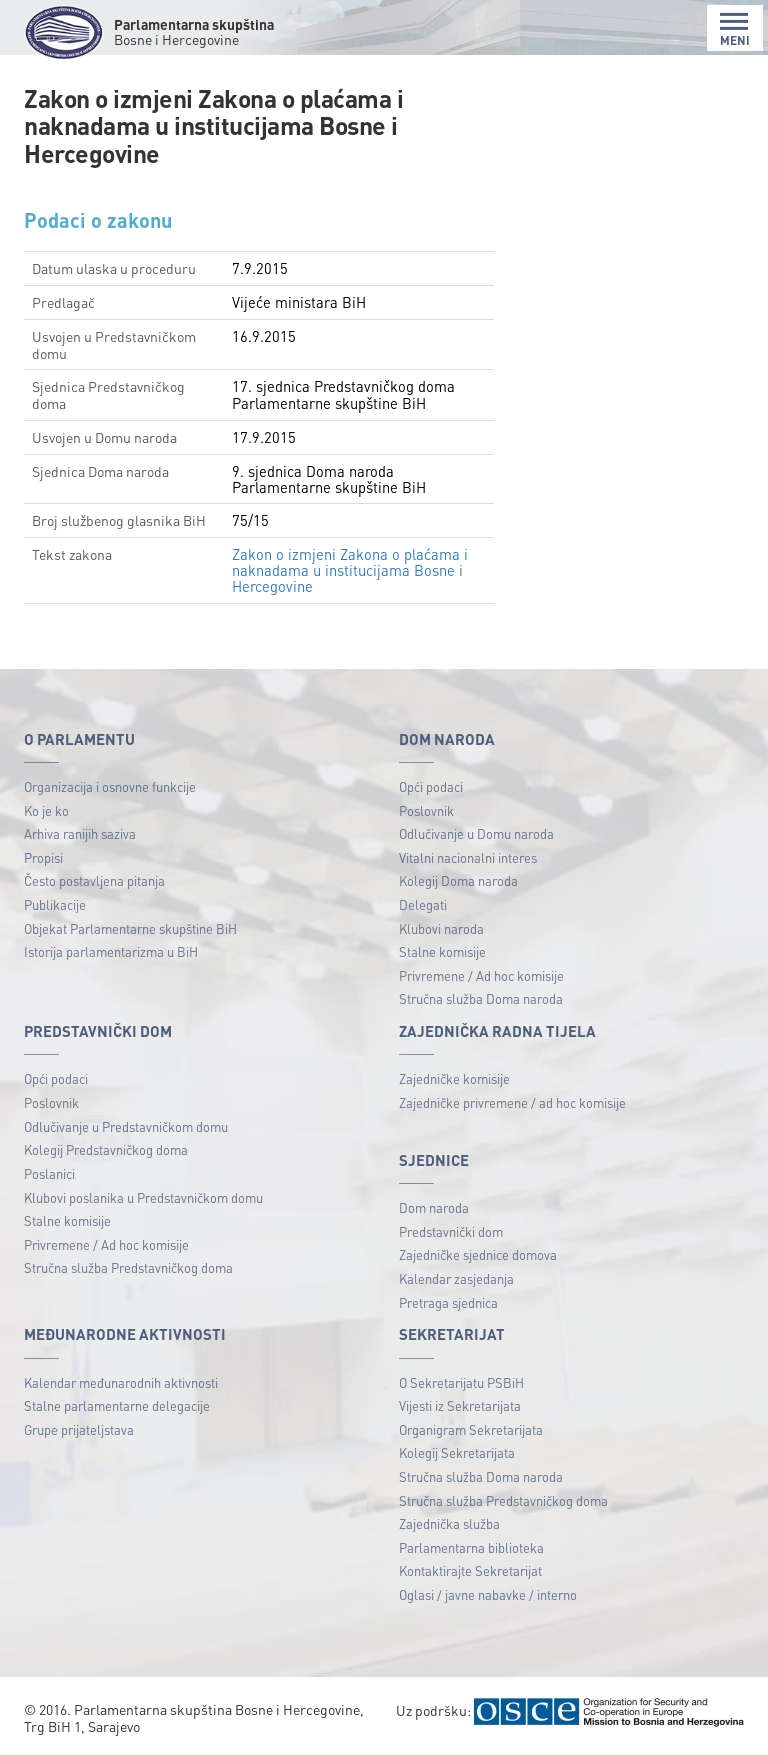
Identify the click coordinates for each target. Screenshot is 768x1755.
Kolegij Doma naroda (458, 880)
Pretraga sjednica (448, 1302)
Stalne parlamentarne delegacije (117, 1405)
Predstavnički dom (451, 1231)
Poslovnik (426, 810)
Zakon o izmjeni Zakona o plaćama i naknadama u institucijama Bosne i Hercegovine (350, 570)
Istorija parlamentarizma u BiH (111, 951)
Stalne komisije (442, 951)
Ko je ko (46, 810)
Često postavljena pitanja (94, 880)
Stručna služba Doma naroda (481, 998)
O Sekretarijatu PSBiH (461, 1382)
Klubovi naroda (441, 928)
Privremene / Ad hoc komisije (481, 975)
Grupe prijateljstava (79, 1429)
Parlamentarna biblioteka (471, 1547)
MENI (735, 29)
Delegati (423, 904)
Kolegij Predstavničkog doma (106, 1149)
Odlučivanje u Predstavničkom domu (126, 1126)
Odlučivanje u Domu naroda (476, 833)
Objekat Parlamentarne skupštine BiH (130, 928)
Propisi (43, 857)
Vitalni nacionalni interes (468, 857)
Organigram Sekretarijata (471, 1429)
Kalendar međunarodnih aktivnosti (121, 1382)
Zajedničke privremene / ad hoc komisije (512, 1102)
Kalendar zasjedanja (456, 1278)
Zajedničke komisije (454, 1078)
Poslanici (49, 1173)
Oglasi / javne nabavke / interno (488, 1594)
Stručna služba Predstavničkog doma (128, 1267)
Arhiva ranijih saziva (80, 833)
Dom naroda (434, 1207)
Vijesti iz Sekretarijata (460, 1405)
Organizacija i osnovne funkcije (110, 786)
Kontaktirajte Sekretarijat (470, 1570)
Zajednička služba (449, 1523)
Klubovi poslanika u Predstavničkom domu (143, 1197)
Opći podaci (431, 786)
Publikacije (55, 904)
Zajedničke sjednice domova (478, 1254)
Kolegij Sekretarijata (457, 1452)
